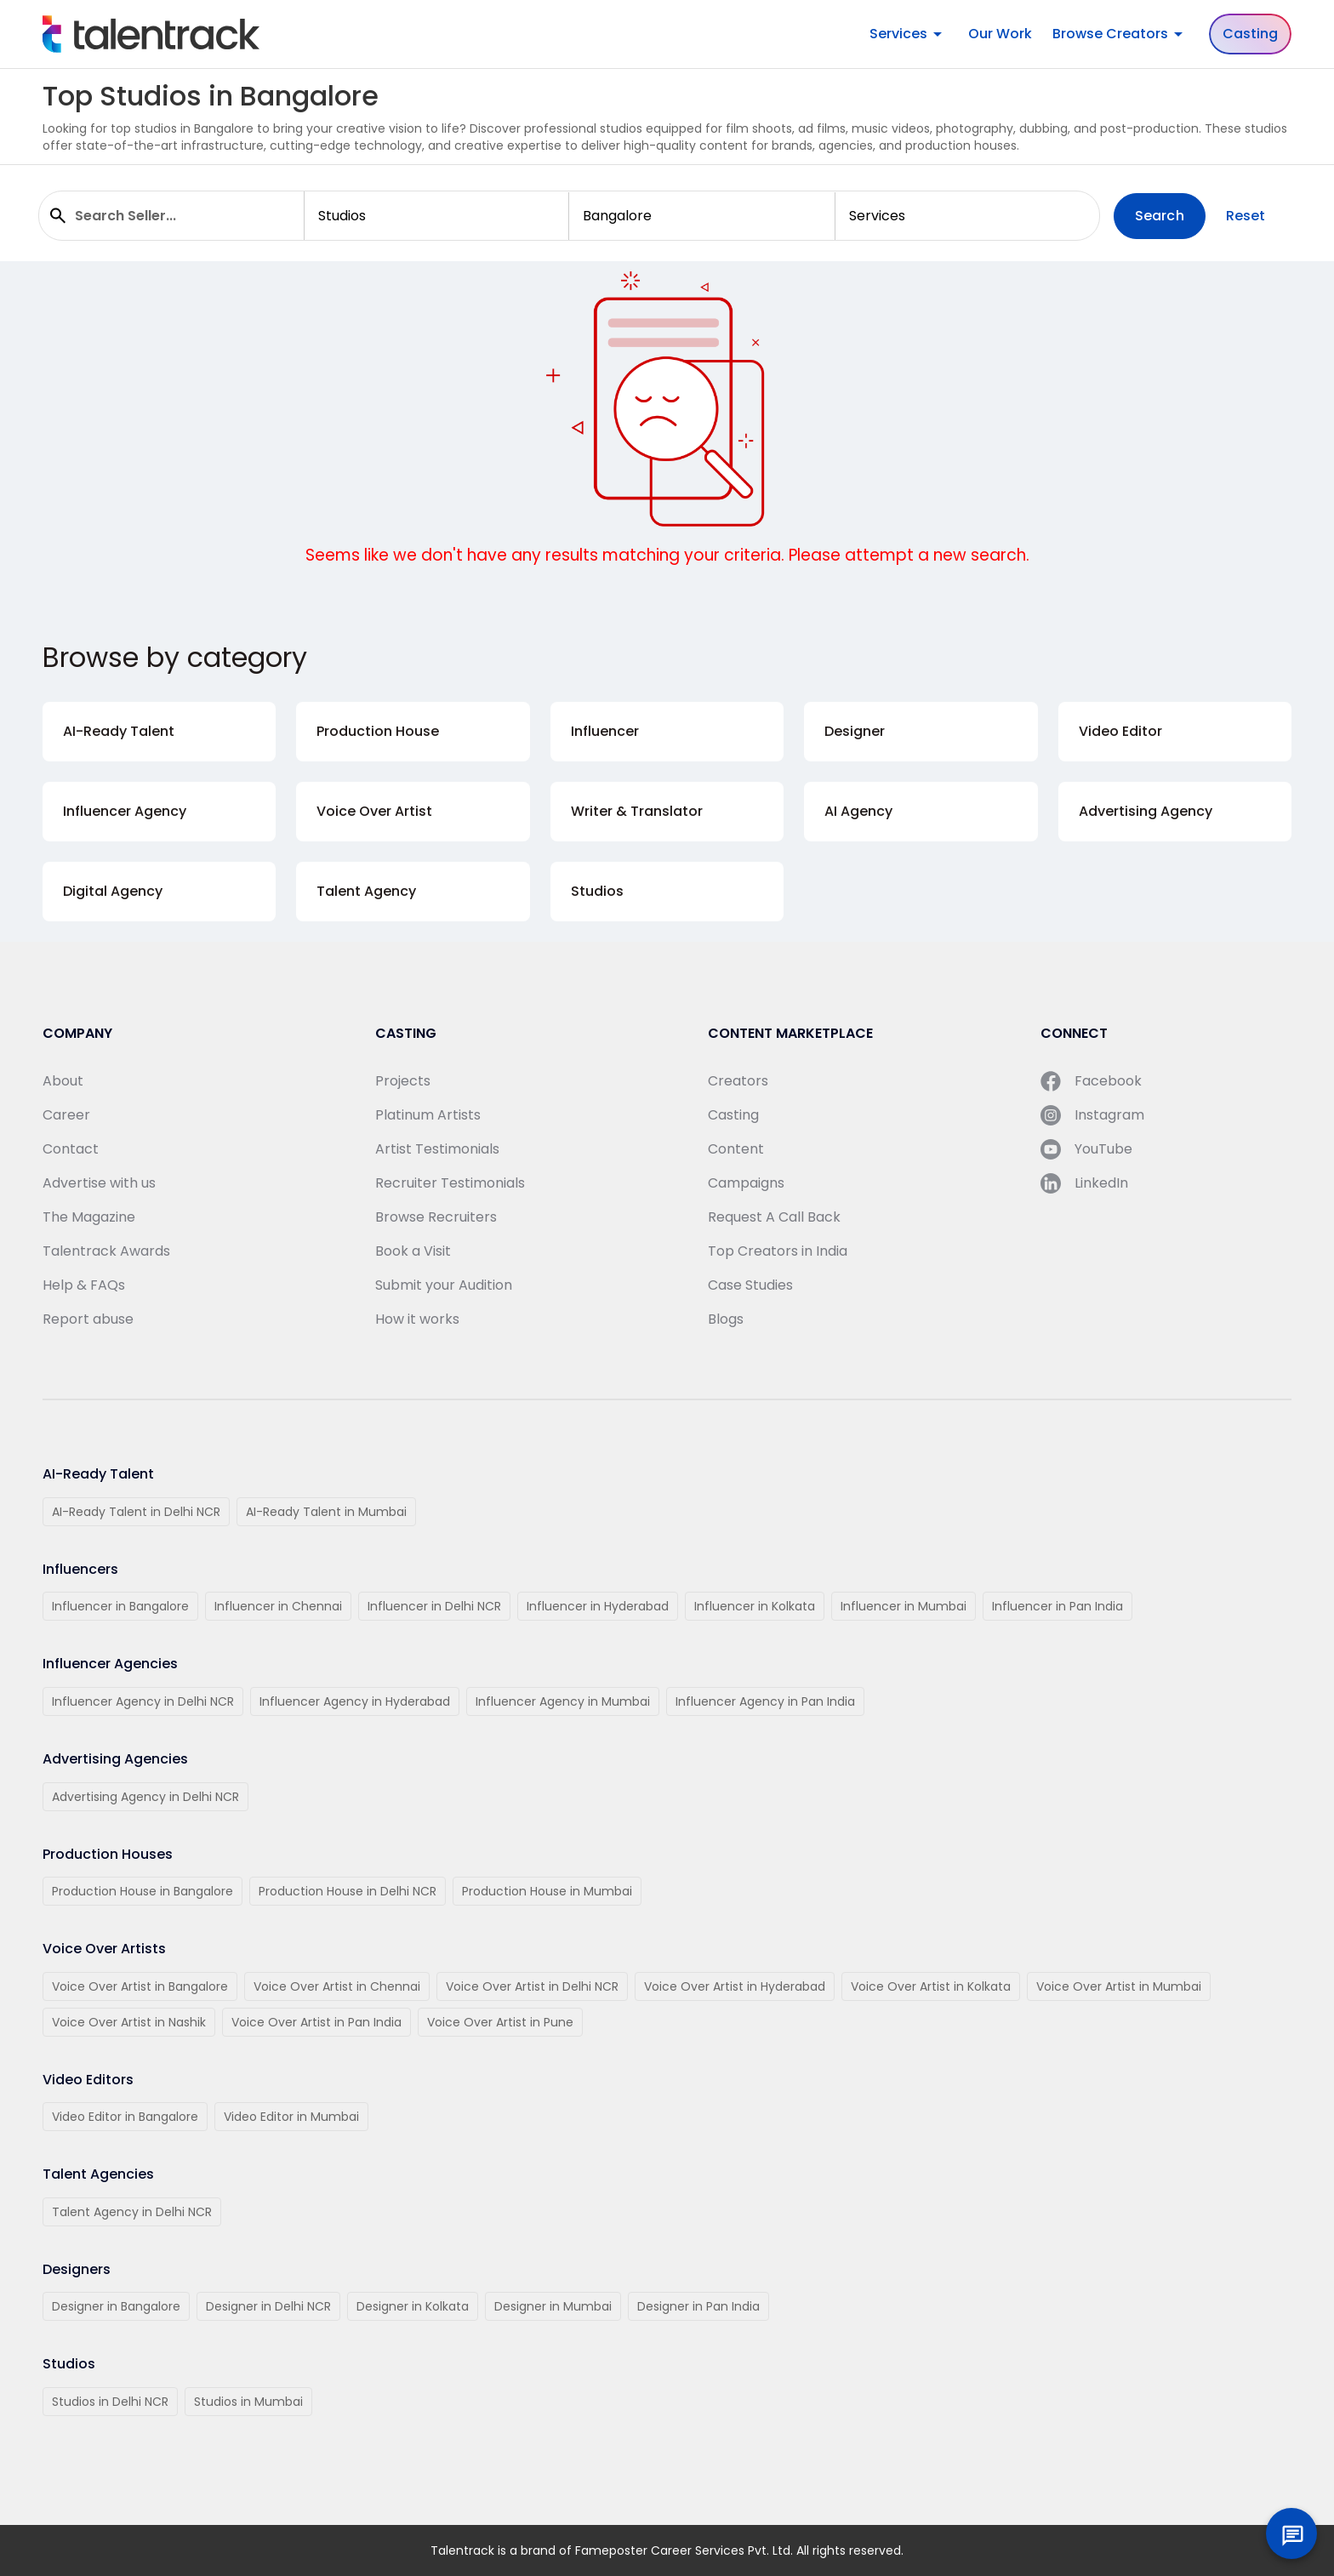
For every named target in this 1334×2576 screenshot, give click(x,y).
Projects (402, 1081)
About (63, 1081)
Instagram (1092, 1115)
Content (736, 1149)
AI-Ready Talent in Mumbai (326, 1511)
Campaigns (746, 1183)
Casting (1250, 33)
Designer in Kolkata (412, 2306)
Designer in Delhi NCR (268, 2306)
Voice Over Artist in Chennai (337, 1986)
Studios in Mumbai (248, 2401)
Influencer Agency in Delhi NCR (143, 1701)
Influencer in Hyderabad (598, 1606)
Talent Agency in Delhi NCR (132, 2211)
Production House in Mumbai (547, 1891)
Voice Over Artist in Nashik (129, 2022)
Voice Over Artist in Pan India (316, 2022)
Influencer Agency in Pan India (765, 1701)
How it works (417, 1319)
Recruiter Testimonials (450, 1183)
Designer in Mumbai (553, 2306)
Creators (738, 1081)
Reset (1246, 215)
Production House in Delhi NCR (347, 1891)
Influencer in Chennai (278, 1606)
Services (908, 34)
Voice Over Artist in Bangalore (140, 1986)
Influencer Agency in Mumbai (563, 1701)
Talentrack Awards (106, 1251)
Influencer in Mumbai (903, 1606)
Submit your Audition (443, 1285)
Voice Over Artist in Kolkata (931, 1986)
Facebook (1091, 1081)
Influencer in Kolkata (754, 1606)
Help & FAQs (84, 1285)
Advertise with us (99, 1183)
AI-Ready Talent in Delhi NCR (136, 1511)
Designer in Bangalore (116, 2306)
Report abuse (88, 1319)
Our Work (1000, 33)
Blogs (726, 1319)
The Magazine (89, 1217)
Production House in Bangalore (142, 1891)
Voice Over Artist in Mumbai (1118, 1986)
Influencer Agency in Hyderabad (354, 1701)
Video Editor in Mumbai (291, 2116)
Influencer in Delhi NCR (434, 1606)
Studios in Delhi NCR (110, 2401)
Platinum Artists (428, 1115)
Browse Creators (1120, 34)
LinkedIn (1084, 1183)
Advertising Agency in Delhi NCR (145, 1796)
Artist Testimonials (437, 1149)
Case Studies (750, 1285)
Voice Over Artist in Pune (500, 2022)
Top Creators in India (777, 1251)
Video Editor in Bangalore (125, 2116)
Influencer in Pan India (1057, 1606)
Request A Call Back (774, 1217)
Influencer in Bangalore (120, 1606)
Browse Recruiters (436, 1217)
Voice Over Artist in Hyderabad (734, 1986)
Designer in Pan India (698, 2306)
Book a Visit (413, 1251)
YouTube (1086, 1149)
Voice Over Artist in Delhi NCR (532, 1986)
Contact (71, 1149)
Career (66, 1115)
